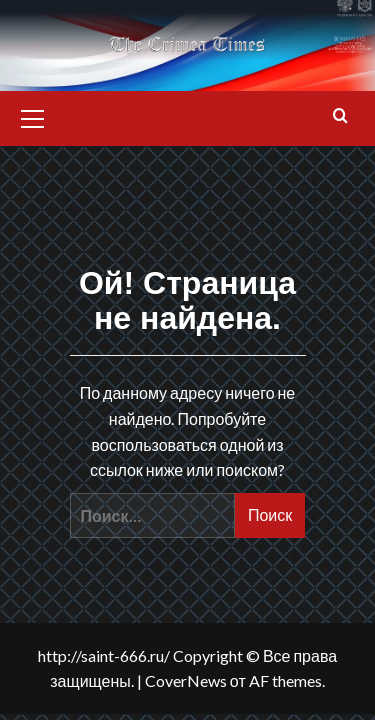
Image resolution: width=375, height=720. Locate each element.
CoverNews (186, 680)
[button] (33, 116)
